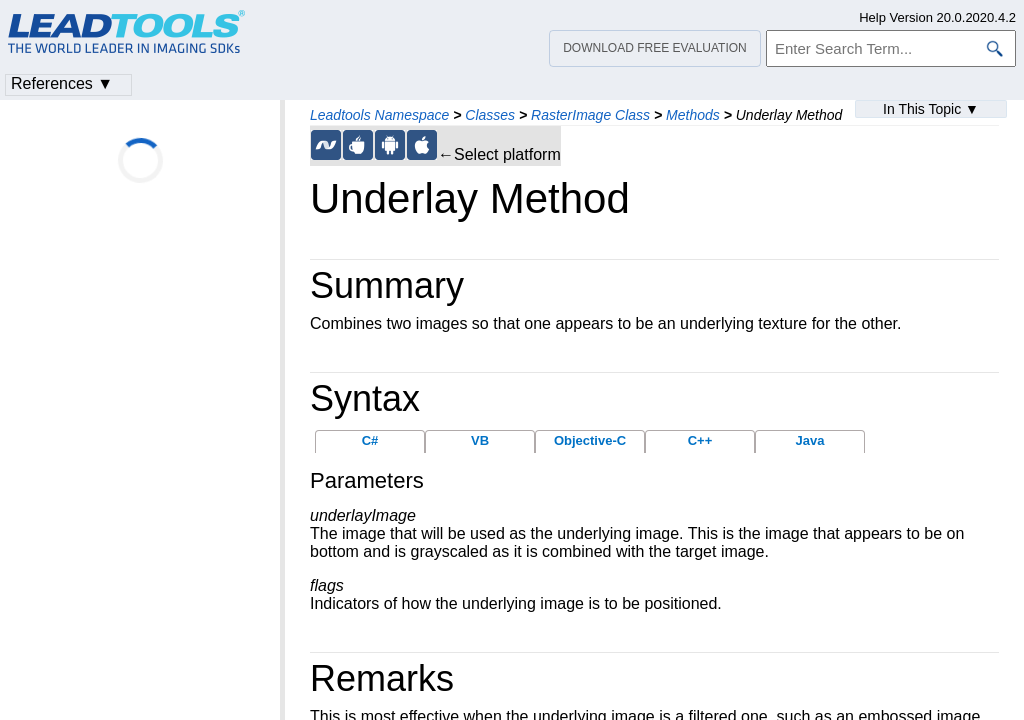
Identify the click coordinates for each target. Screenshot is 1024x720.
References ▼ (62, 83)
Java (810, 440)
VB (480, 440)
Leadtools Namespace (379, 115)
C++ (700, 440)
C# (370, 440)
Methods (693, 115)
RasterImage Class (590, 115)
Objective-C (590, 440)
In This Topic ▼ (931, 109)
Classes (490, 115)
